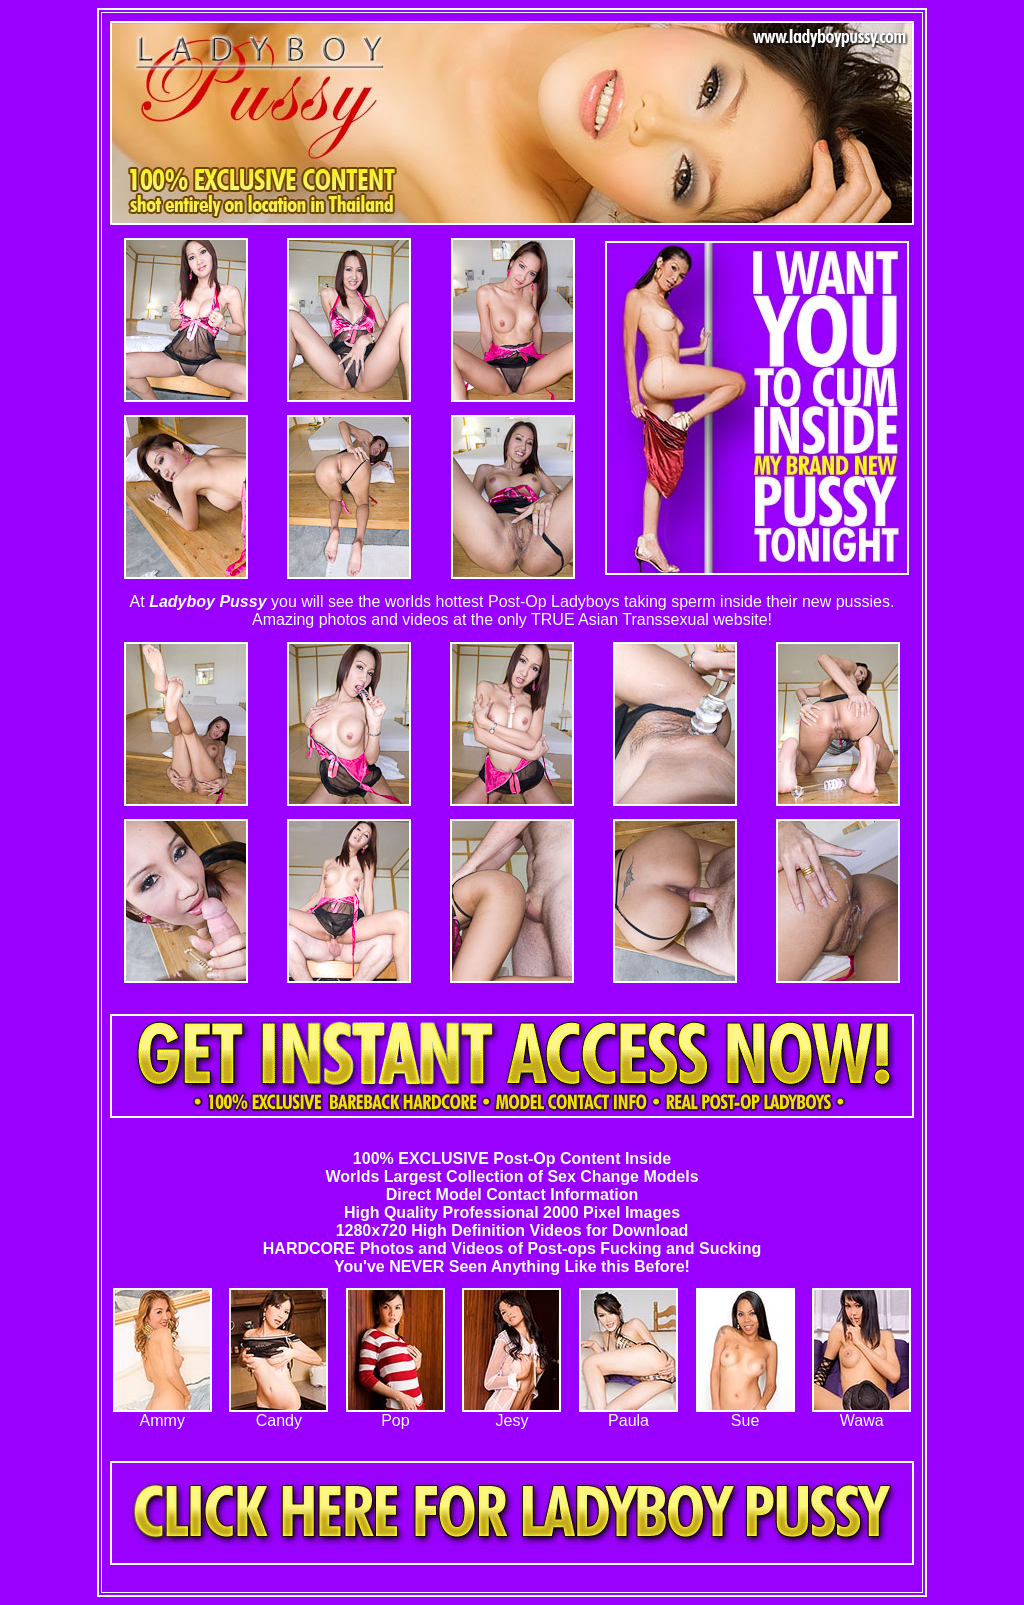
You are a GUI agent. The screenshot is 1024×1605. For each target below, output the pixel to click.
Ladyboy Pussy (207, 601)
